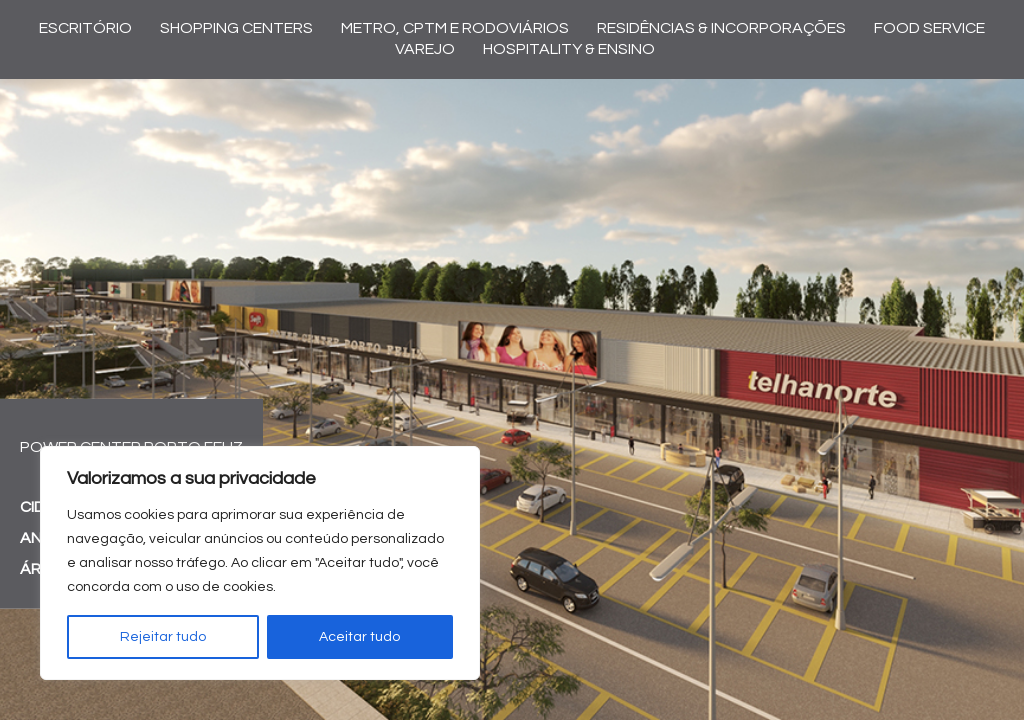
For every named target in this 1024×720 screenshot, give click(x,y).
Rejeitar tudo (163, 637)
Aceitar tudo (359, 637)
